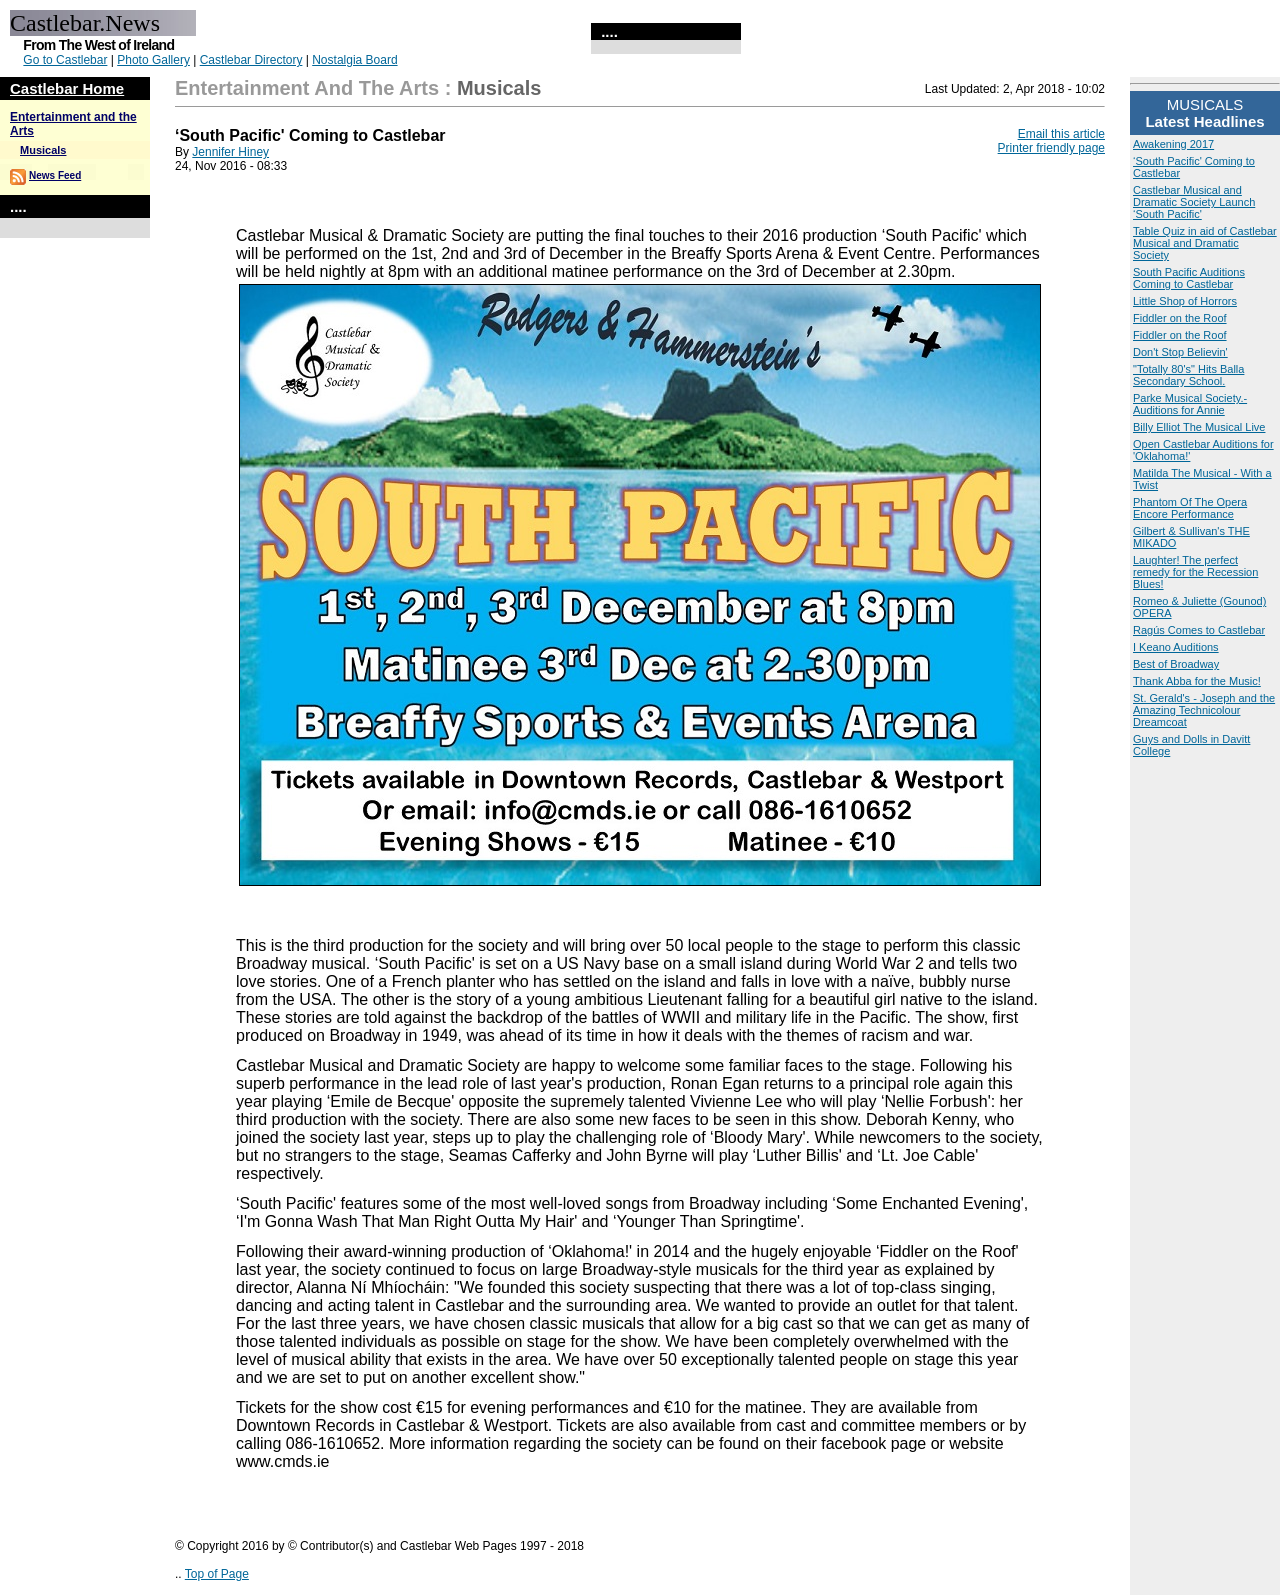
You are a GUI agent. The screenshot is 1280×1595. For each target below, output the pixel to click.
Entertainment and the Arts (307, 88)
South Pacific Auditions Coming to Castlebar (1189, 278)
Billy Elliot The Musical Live (1199, 427)
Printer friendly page (1051, 148)
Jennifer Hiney (230, 152)
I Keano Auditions (1176, 647)
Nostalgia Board (354, 60)
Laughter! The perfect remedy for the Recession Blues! (1195, 572)
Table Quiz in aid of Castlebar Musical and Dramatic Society (1205, 243)
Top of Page (217, 1574)
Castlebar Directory (251, 60)
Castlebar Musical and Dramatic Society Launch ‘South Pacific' (1194, 202)
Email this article (1061, 134)
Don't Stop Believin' (1180, 352)
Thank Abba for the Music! (1197, 681)
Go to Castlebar (65, 60)
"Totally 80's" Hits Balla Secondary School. (1188, 375)
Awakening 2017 (1173, 144)
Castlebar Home (67, 88)
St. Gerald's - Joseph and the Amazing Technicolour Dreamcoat (1204, 710)
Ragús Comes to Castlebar (1199, 630)
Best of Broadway (1176, 664)
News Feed (55, 175)
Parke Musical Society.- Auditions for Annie (1190, 404)
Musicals (43, 150)
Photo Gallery (153, 60)
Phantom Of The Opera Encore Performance (1190, 508)
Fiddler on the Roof (1180, 318)
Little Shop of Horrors (1185, 301)
